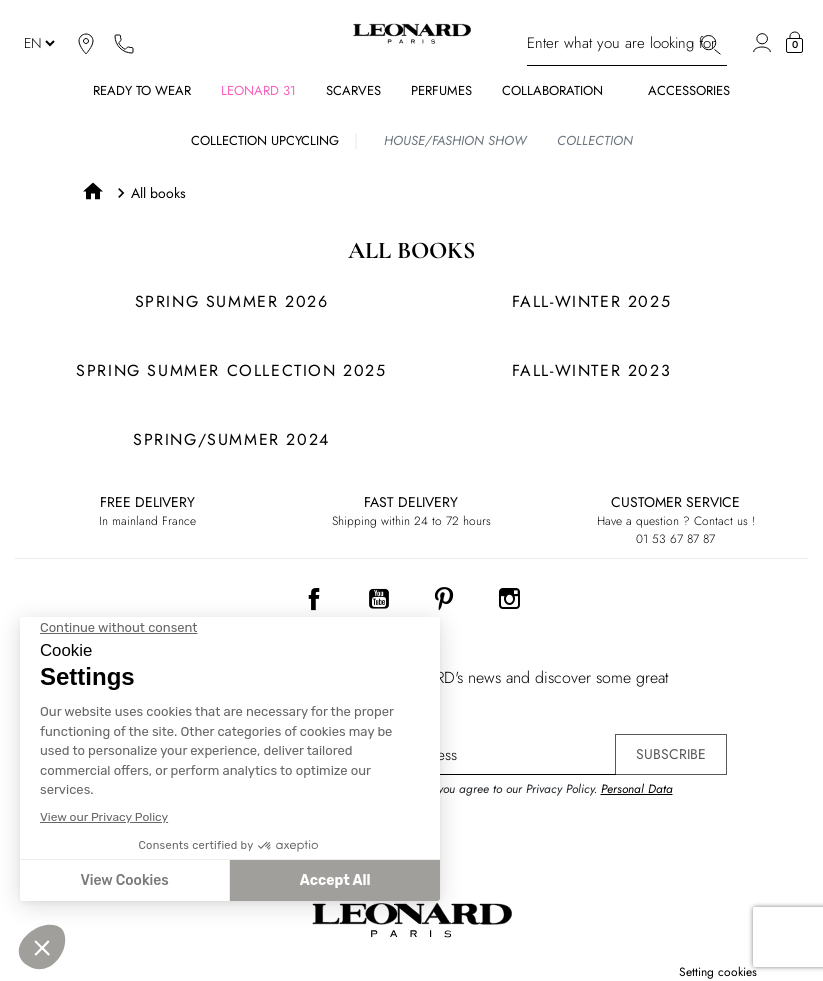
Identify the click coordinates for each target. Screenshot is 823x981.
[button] (794, 43)
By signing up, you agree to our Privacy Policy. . (517, 798)
